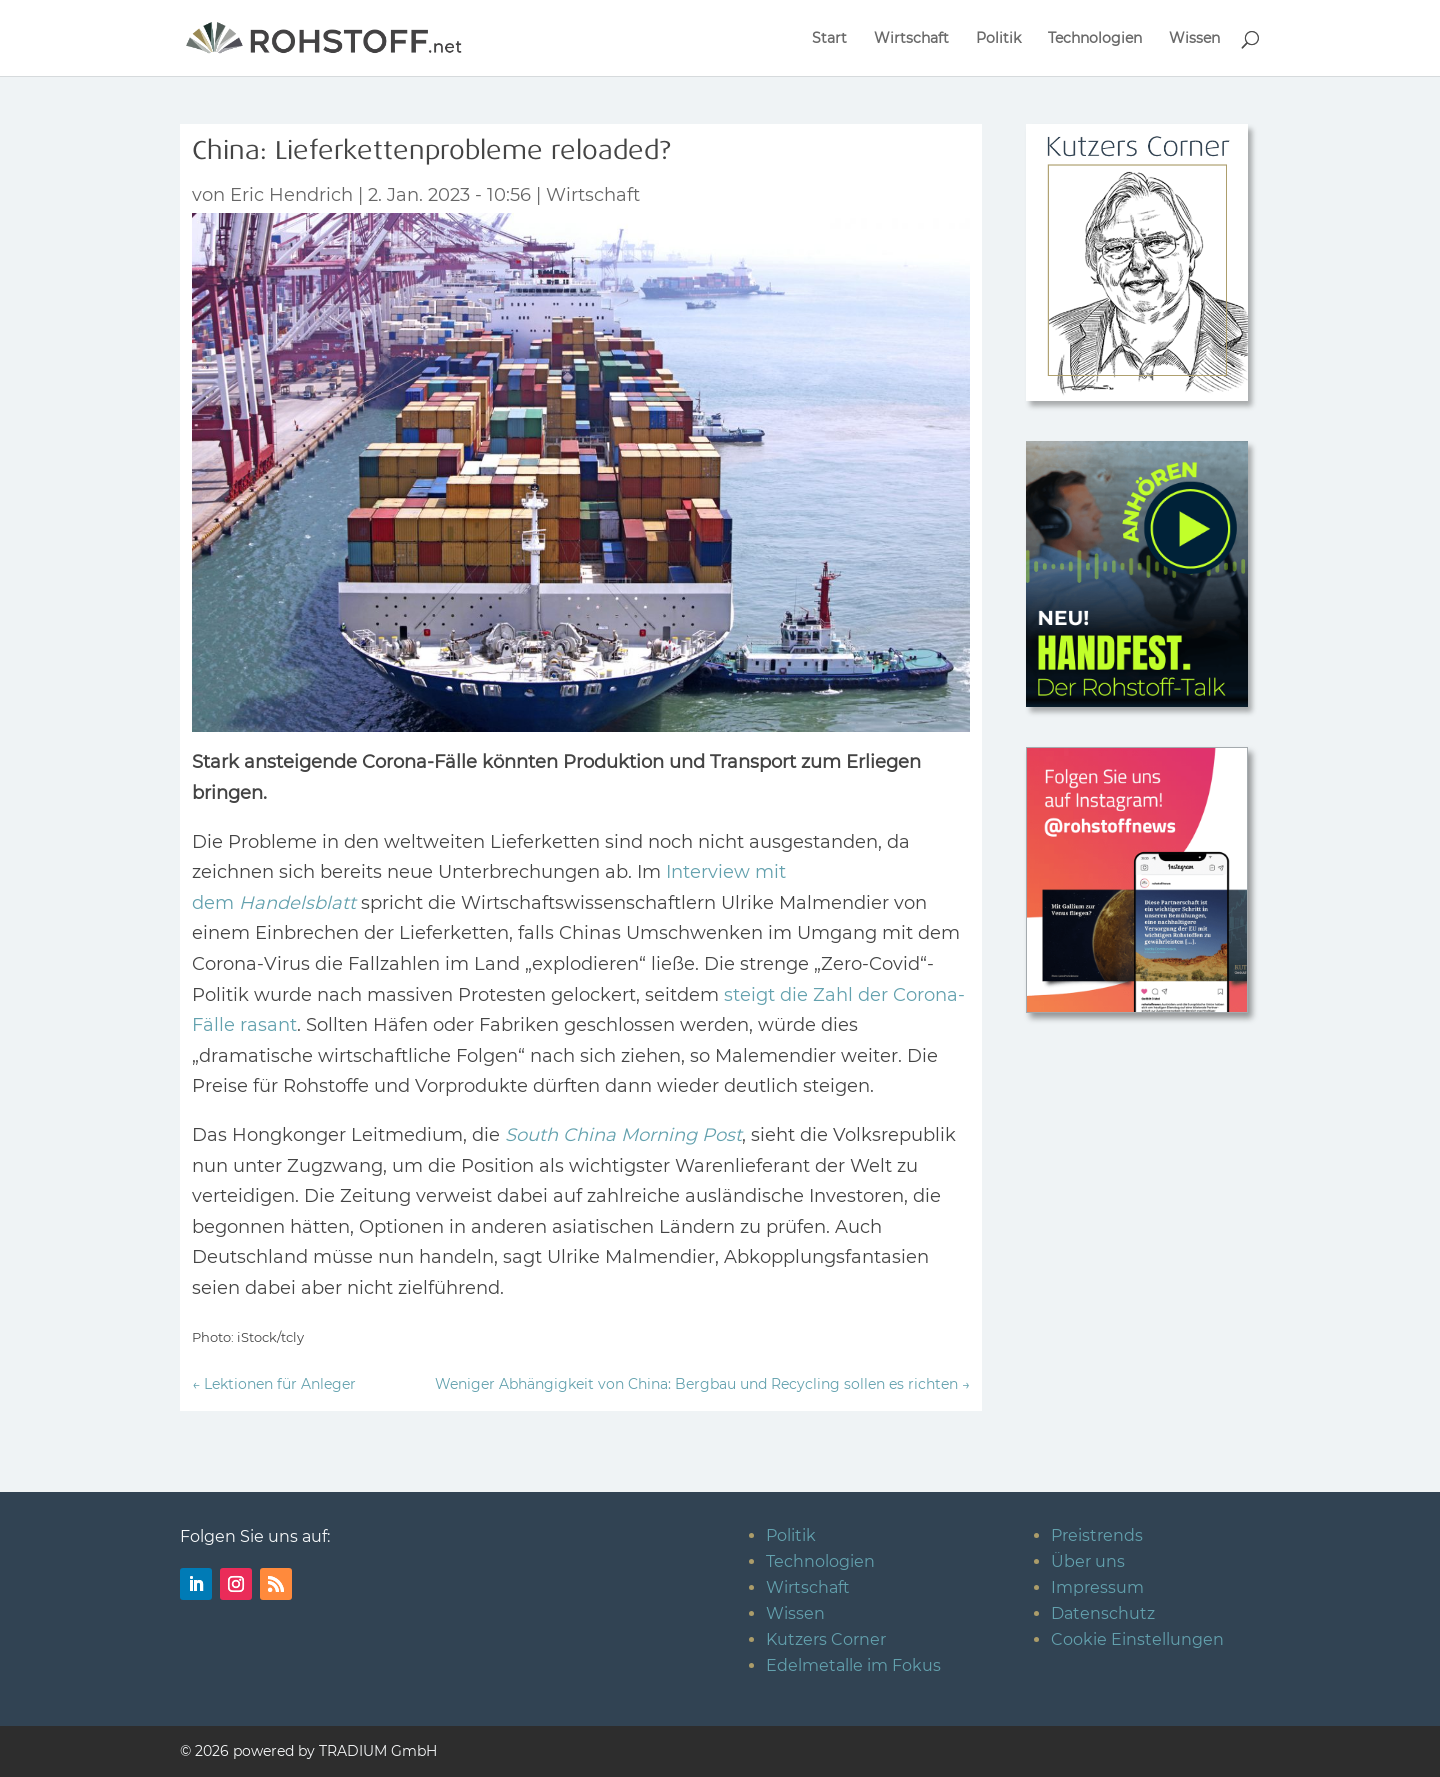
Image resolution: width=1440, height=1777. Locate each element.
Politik (998, 39)
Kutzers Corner (826, 1639)
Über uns (1088, 1561)
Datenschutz (1103, 1613)
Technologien (1095, 39)
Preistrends (1097, 1535)
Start (829, 39)
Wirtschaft (911, 39)
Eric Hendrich (291, 195)
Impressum (1097, 1587)
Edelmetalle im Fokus (853, 1665)
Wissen (1194, 39)
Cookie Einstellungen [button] (1137, 1639)
